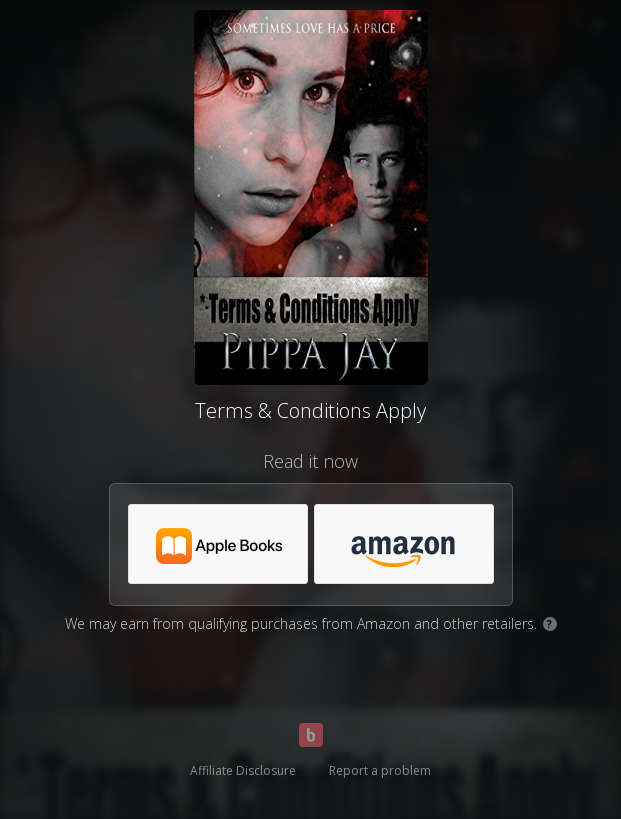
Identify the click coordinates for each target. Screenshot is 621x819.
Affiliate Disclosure (243, 770)
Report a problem (380, 770)
